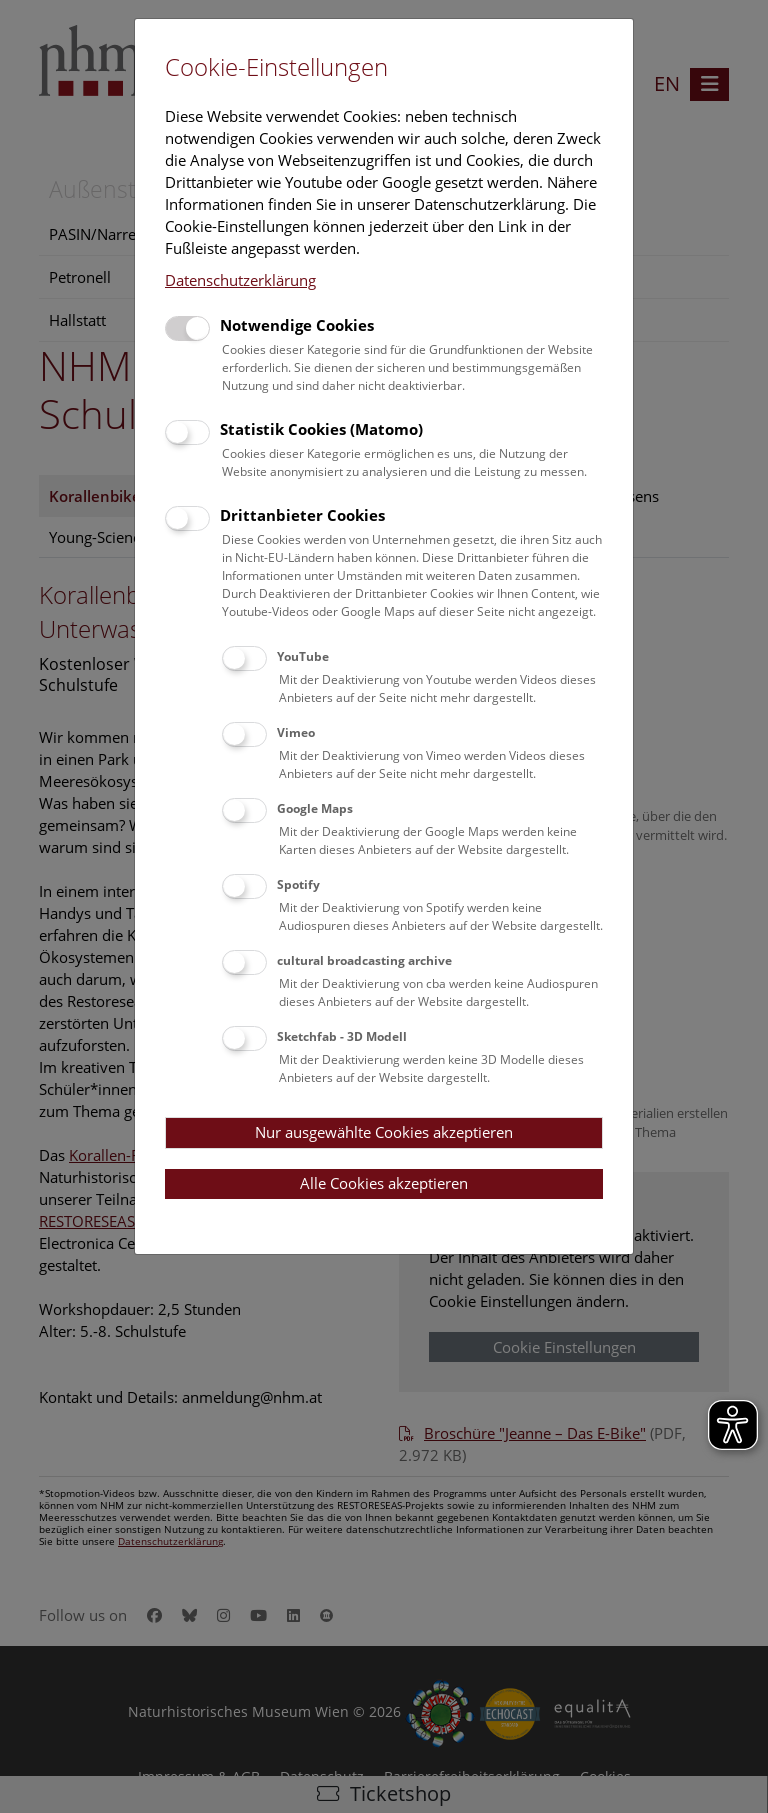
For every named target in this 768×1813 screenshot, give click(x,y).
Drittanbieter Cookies (302, 515)
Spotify (298, 884)
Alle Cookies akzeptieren (384, 1183)
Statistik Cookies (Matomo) (321, 429)
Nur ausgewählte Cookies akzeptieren (384, 1132)
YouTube (303, 656)
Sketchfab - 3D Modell (342, 1036)
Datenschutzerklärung (240, 280)
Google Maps (315, 808)
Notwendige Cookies (297, 325)
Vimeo (296, 732)
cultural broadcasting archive (364, 960)
